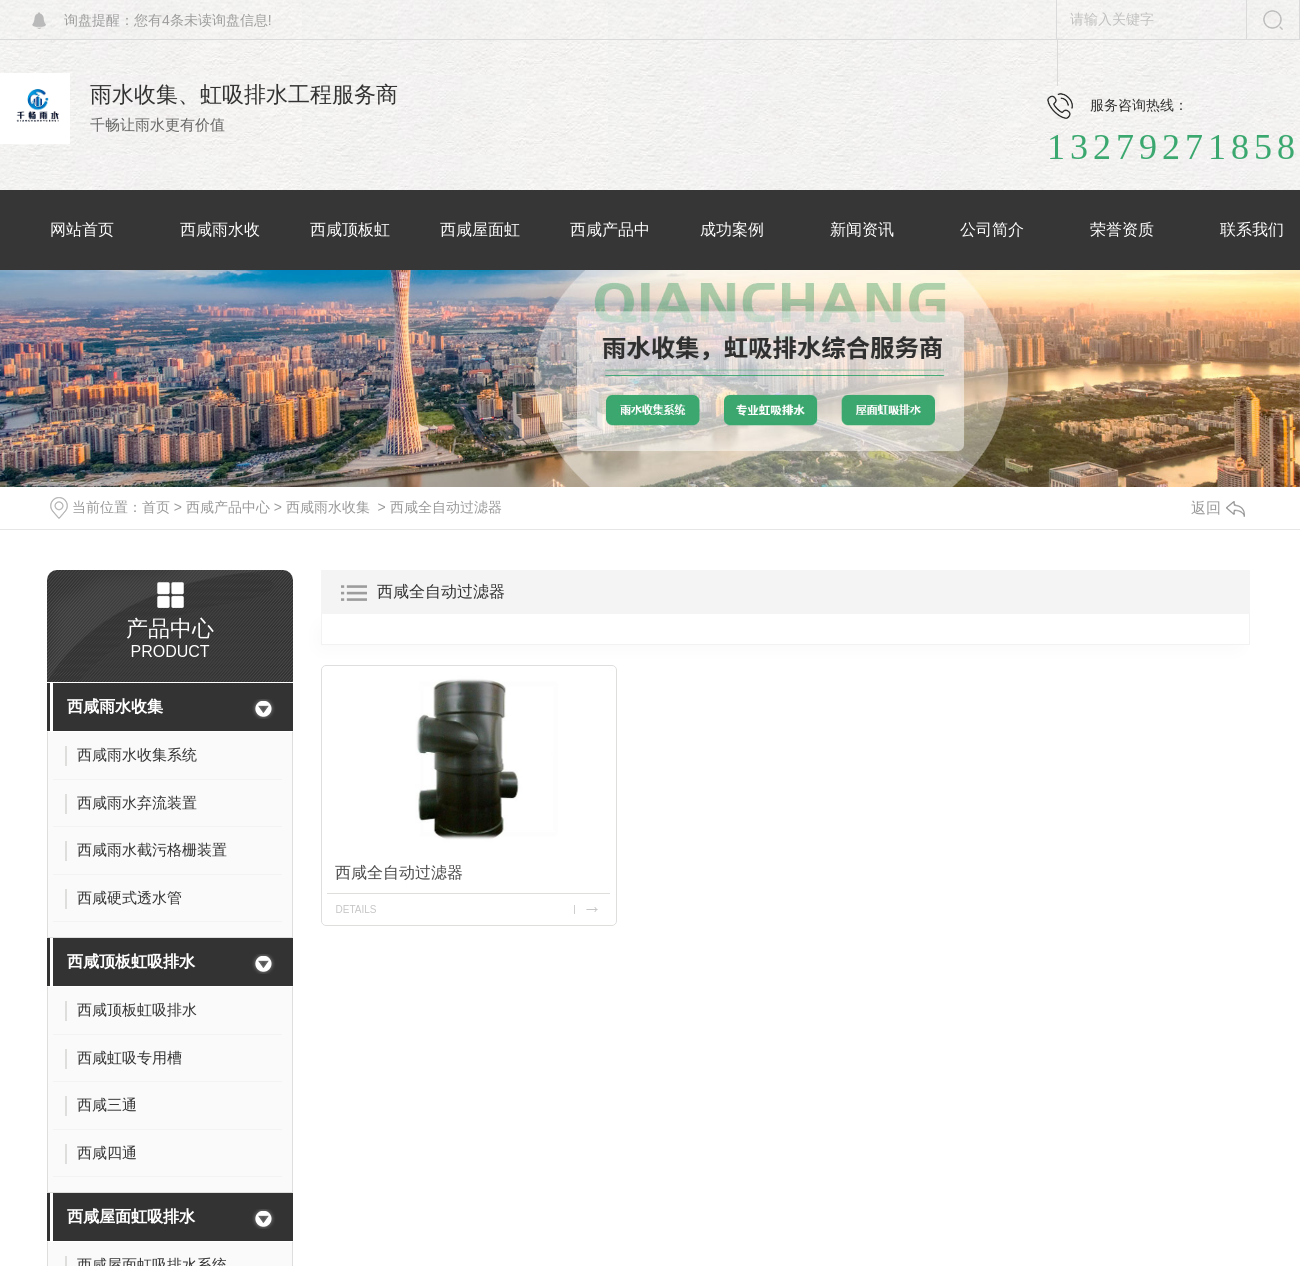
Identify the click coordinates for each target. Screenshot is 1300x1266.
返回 (1218, 507)
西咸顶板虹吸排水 (131, 961)
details (355, 909)
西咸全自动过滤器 (446, 507)
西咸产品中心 (228, 507)
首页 (156, 507)
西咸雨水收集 (328, 507)
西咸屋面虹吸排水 (131, 1216)
